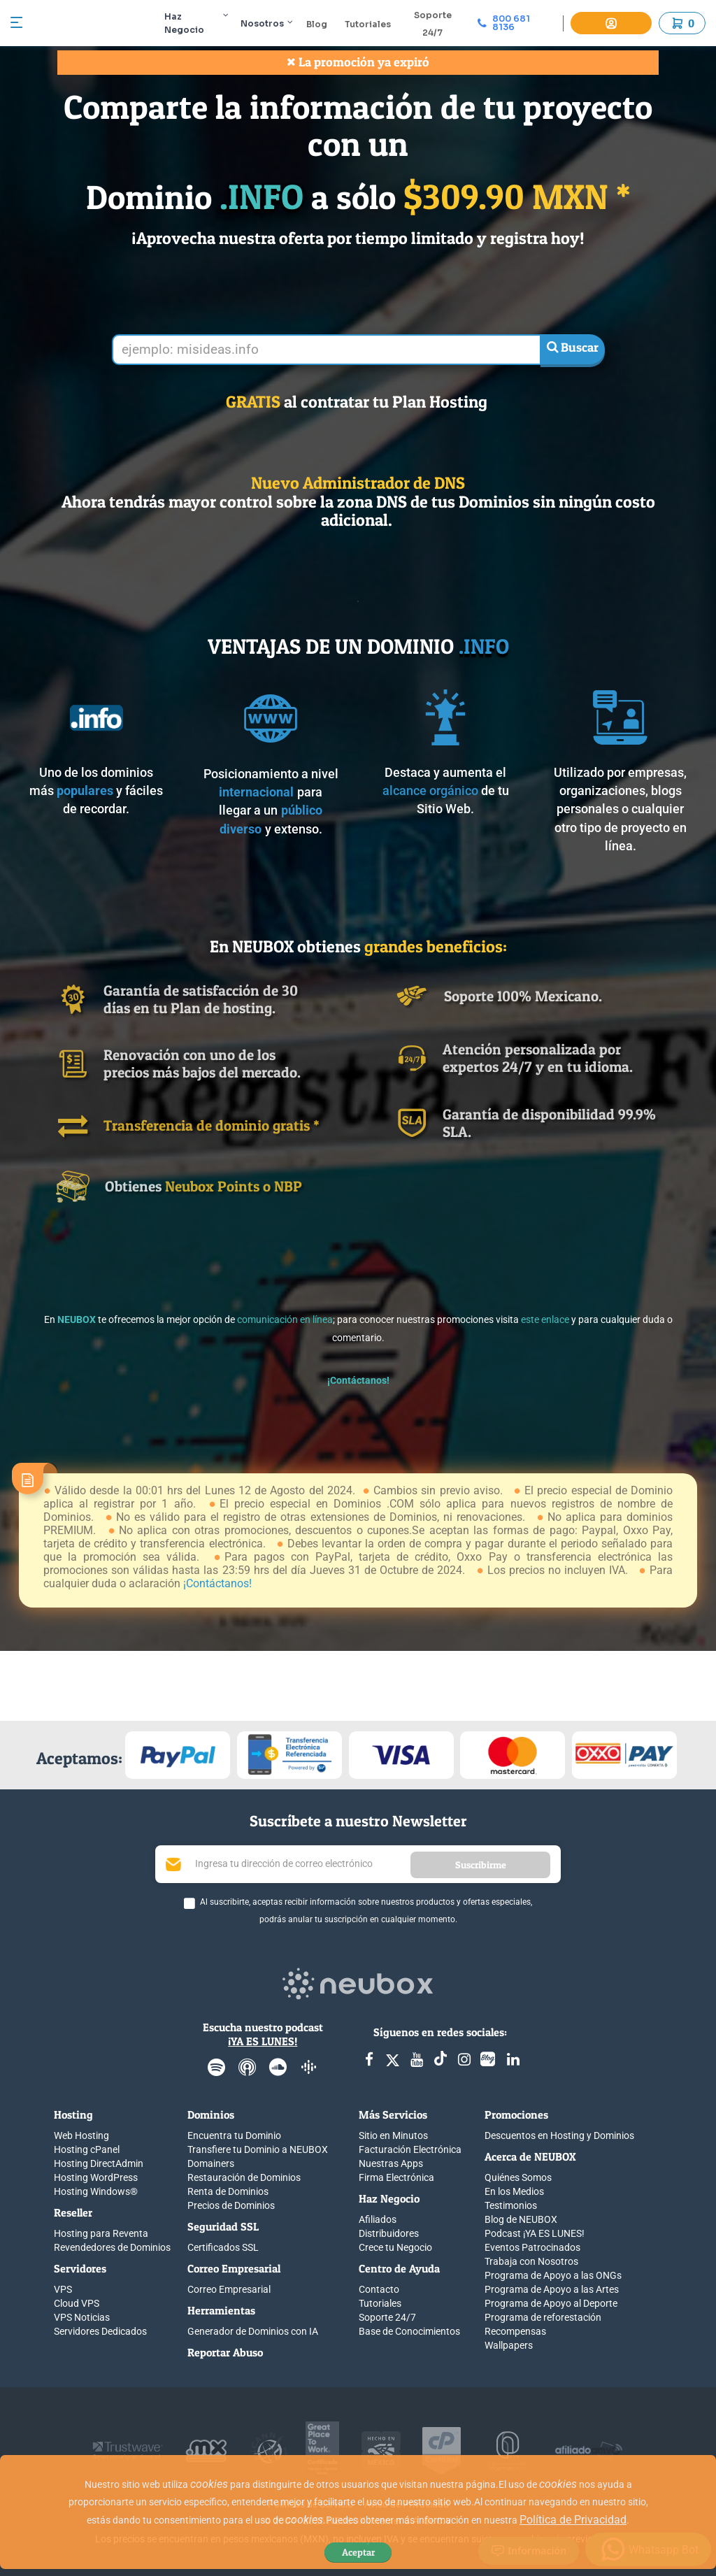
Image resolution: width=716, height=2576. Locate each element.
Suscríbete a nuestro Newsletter (358, 1821)
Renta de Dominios (227, 2191)
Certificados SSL (223, 2247)
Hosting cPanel (87, 2149)
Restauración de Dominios (244, 2177)
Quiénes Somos (518, 2177)
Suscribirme (480, 1864)
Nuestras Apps (391, 2163)
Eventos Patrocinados (532, 2247)
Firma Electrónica (396, 2177)
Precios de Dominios (231, 2205)
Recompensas (515, 2331)
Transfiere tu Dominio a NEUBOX (257, 2149)
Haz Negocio (205, 23)
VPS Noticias (82, 2317)
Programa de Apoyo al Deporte (551, 2303)
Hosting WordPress (96, 2177)
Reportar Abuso (225, 2352)
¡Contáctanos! (217, 1583)
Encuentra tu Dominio (234, 2135)
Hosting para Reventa (101, 2233)
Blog (323, 24)
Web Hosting (81, 2135)
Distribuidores (389, 2233)
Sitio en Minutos (393, 2135)
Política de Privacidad (573, 2519)
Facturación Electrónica (410, 2149)
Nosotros (274, 23)
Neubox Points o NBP (233, 1186)
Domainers (210, 2163)
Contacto (379, 2289)
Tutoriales (375, 24)
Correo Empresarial (229, 2289)
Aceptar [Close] (358, 2552)
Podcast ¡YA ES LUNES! (535, 2233)
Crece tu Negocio (395, 2247)
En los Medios (514, 2191)
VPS (63, 2289)
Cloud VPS (76, 2303)
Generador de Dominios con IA (252, 2331)
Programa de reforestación (543, 2317)
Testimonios (511, 2205)
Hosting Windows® (96, 2191)
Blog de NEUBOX (521, 2219)
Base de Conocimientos (409, 2331)
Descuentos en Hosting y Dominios (559, 2135)
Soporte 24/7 (387, 2317)
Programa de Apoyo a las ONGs (553, 2275)
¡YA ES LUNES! (262, 2041)
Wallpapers (509, 2345)
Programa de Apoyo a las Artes (552, 2289)
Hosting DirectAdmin (98, 2163)
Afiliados (377, 2219)
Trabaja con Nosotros (531, 2261)
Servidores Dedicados (100, 2331)
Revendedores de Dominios (112, 2247)
